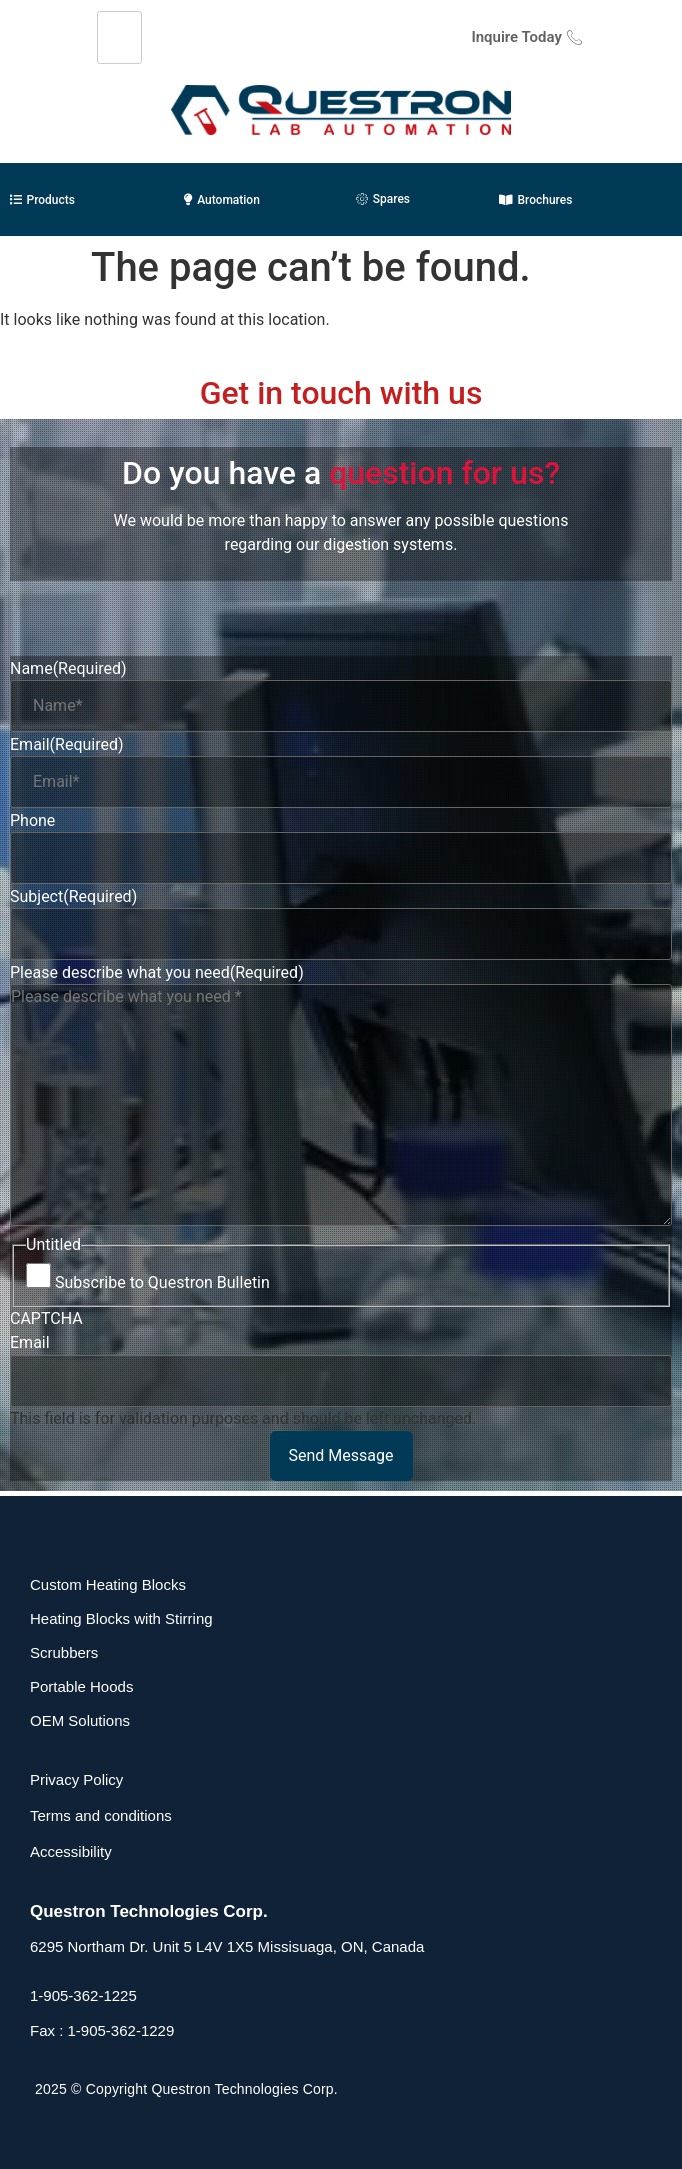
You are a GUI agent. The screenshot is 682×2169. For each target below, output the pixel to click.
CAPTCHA (46, 1319)
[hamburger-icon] (119, 37)
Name (68, 669)
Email (67, 745)
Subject (73, 897)
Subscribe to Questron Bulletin (162, 1283)
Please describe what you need (157, 973)
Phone (32, 821)
